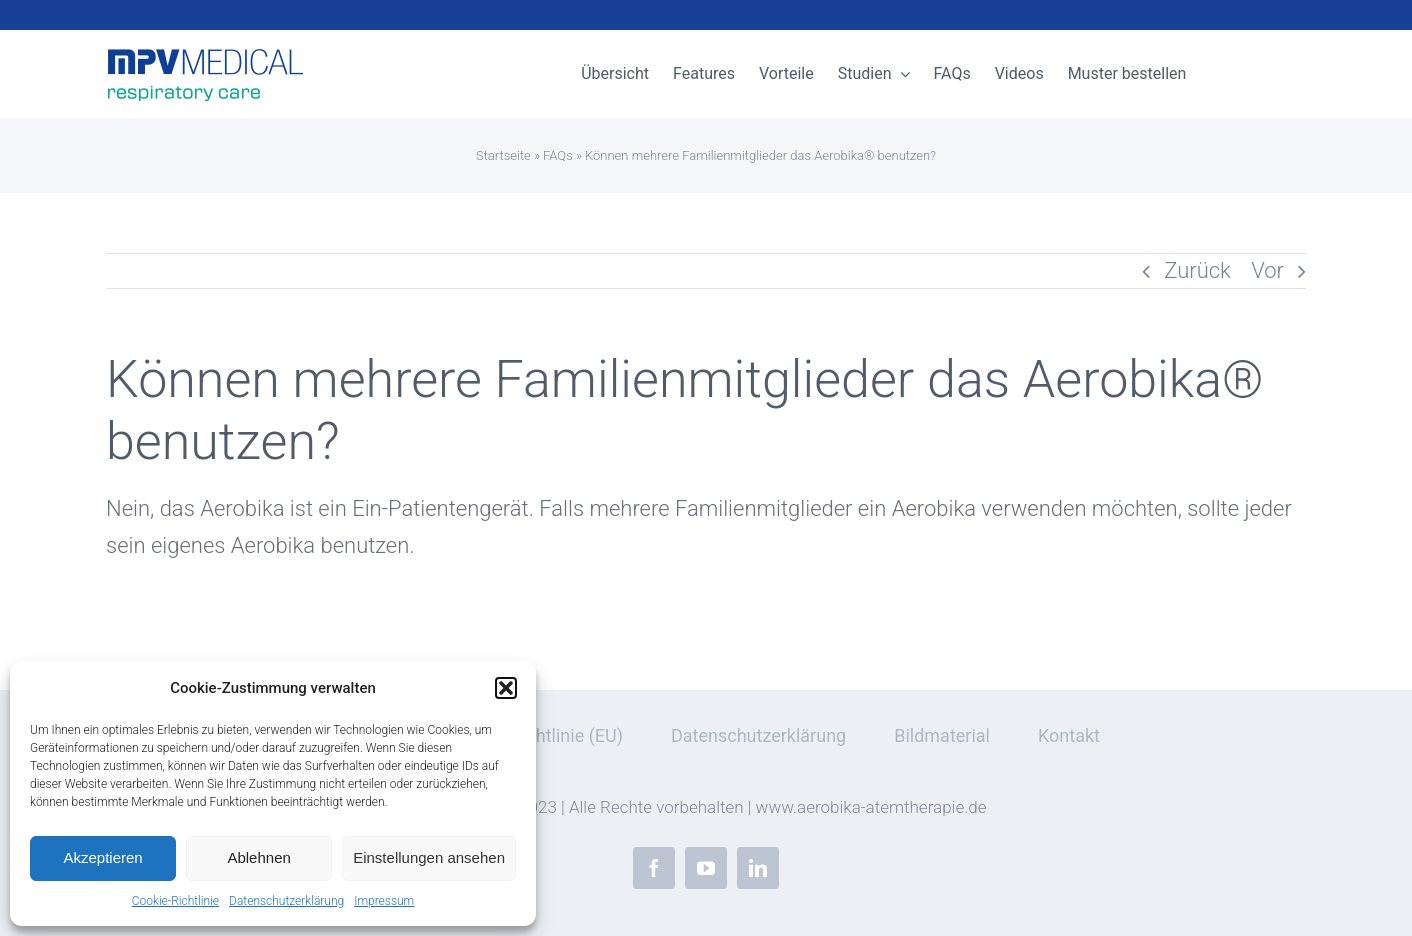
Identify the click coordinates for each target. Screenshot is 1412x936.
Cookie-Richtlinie (175, 901)
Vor (1267, 270)
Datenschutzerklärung (286, 901)
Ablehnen (258, 857)
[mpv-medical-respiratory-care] (206, 55)
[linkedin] (758, 868)
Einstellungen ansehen (429, 857)
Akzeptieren (102, 857)
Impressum (384, 901)
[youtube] (706, 868)
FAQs (558, 155)
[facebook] (654, 868)
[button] (506, 688)
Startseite (503, 155)
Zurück (1197, 270)
